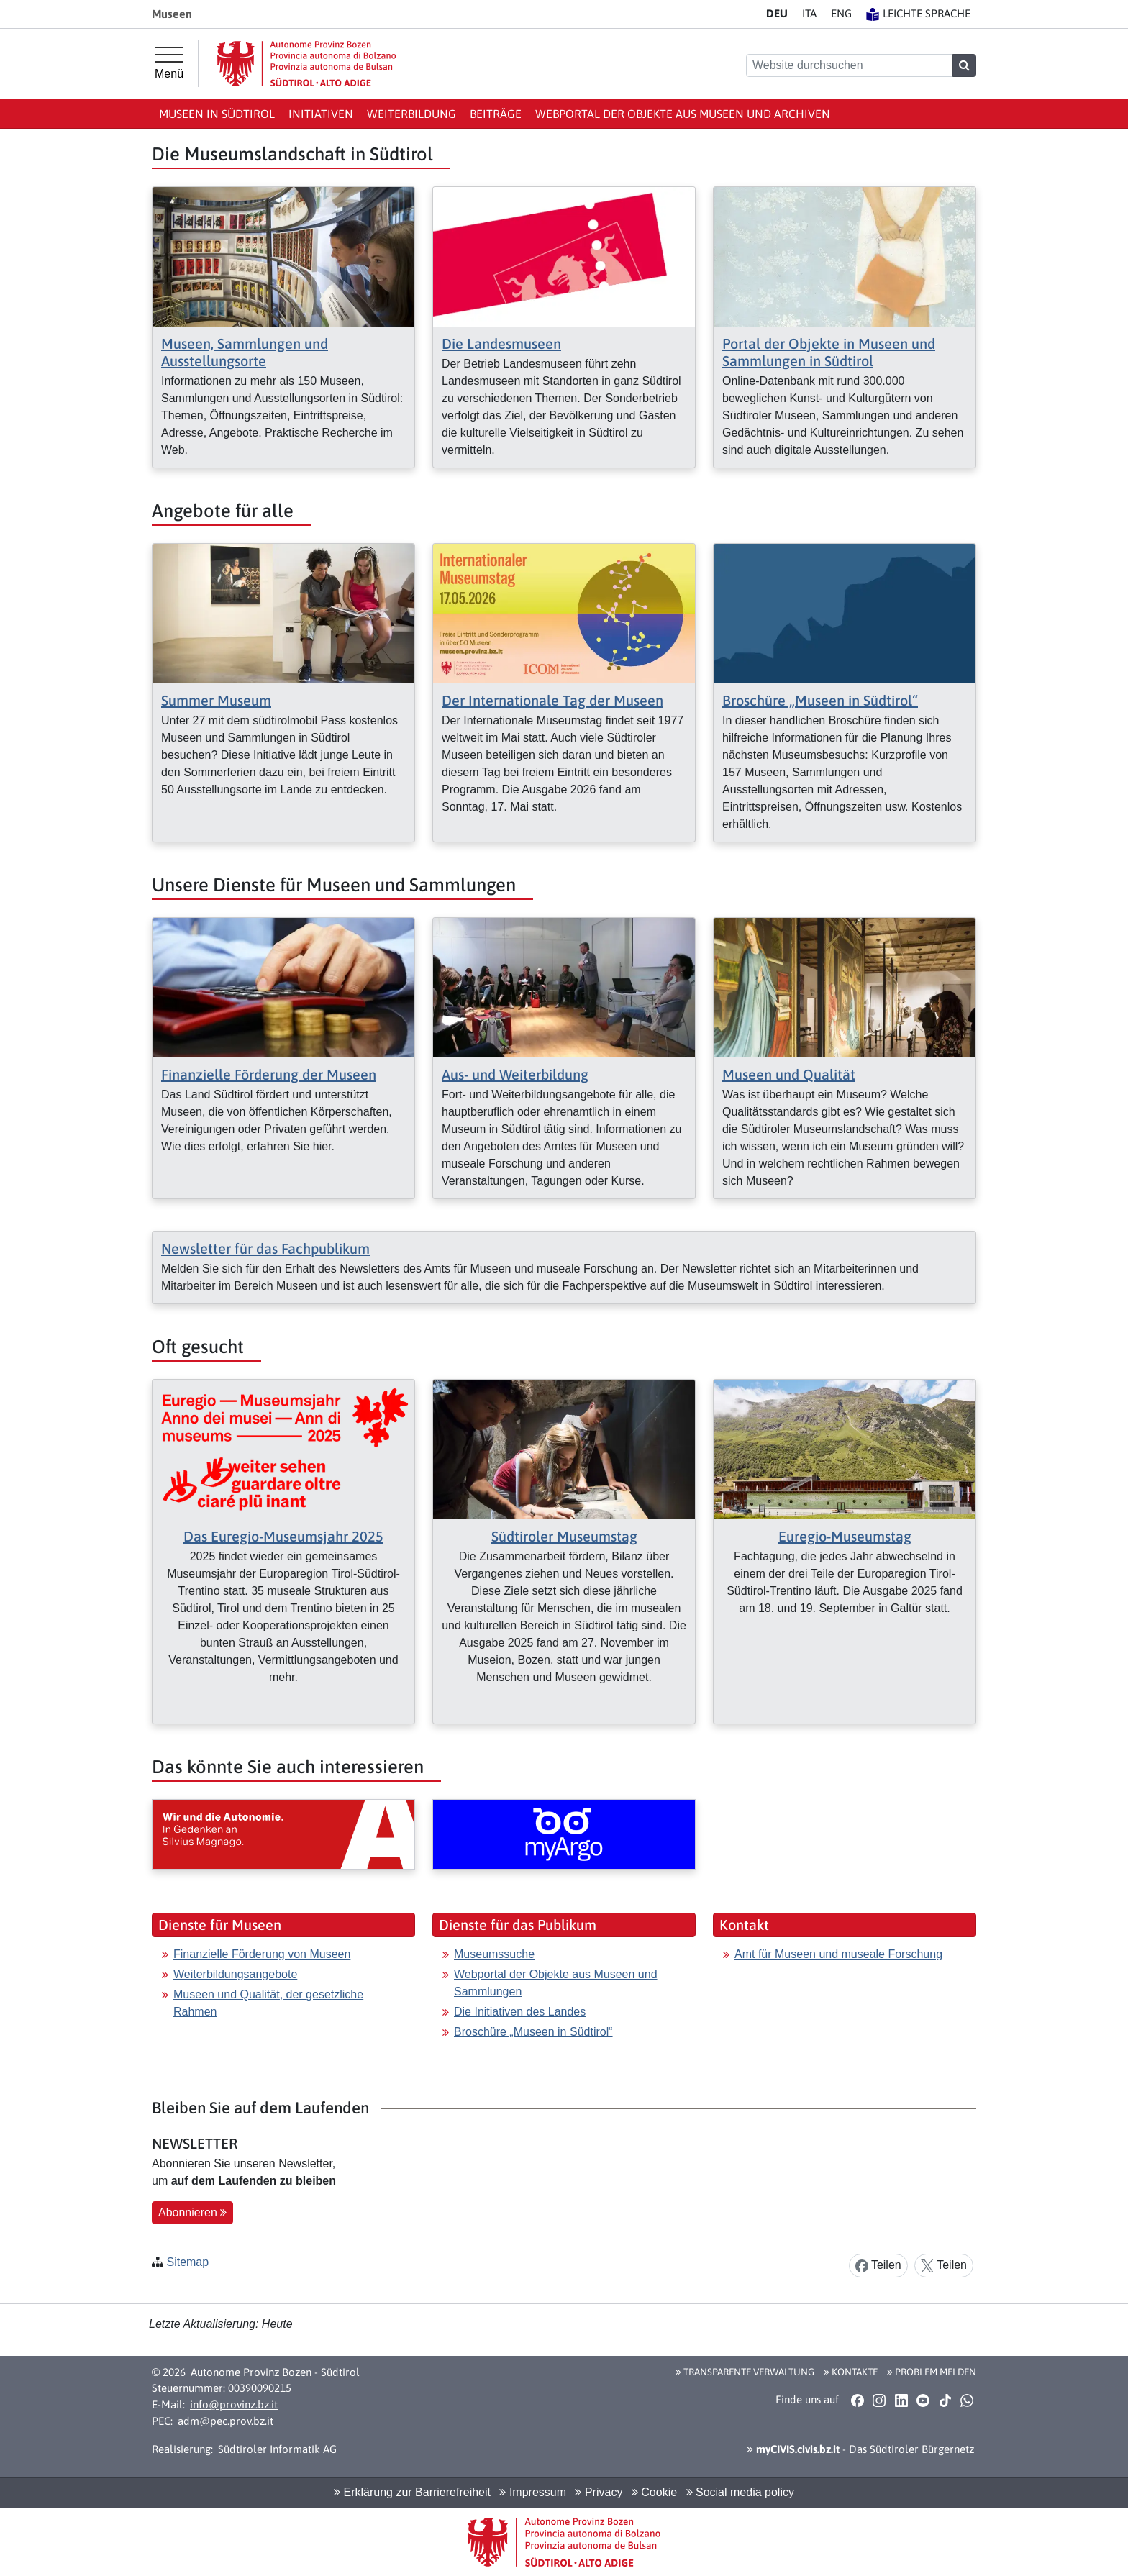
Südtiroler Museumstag (564, 1536)
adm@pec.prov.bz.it (225, 2421)
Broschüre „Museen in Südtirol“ (820, 700)
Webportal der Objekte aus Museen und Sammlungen (556, 1983)
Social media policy (740, 2492)
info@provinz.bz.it (234, 2404)
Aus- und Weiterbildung (515, 1074)
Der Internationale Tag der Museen (552, 700)
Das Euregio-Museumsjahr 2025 (283, 1536)
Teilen (878, 2265)
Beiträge (496, 113)
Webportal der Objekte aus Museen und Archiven (682, 113)
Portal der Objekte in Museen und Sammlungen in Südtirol (828, 352)
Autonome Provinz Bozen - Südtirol (275, 2372)
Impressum (532, 2492)
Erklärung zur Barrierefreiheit (412, 2492)
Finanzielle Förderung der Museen (268, 1074)
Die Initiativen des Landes (520, 2012)
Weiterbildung (411, 113)
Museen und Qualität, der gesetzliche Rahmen (268, 2003)
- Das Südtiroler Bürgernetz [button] (860, 2449)
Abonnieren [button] (192, 2212)
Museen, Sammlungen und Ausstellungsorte (244, 352)
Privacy (598, 2492)
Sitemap (187, 2262)
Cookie (654, 2492)
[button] (857, 2400)
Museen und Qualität (788, 1074)
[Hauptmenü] (169, 63)
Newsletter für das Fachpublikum (265, 1248)
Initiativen (320, 113)
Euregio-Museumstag (844, 1536)
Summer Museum (216, 700)
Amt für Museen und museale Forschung (838, 1954)
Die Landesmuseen (501, 343)
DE (777, 13)
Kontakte (851, 2371)
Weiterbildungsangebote (235, 1974)
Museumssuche (494, 1954)
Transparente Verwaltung (745, 2371)
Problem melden (931, 2371)
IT (809, 13)
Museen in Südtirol (217, 113)
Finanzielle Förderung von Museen (261, 1954)
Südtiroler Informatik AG (277, 2449)
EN (841, 13)
